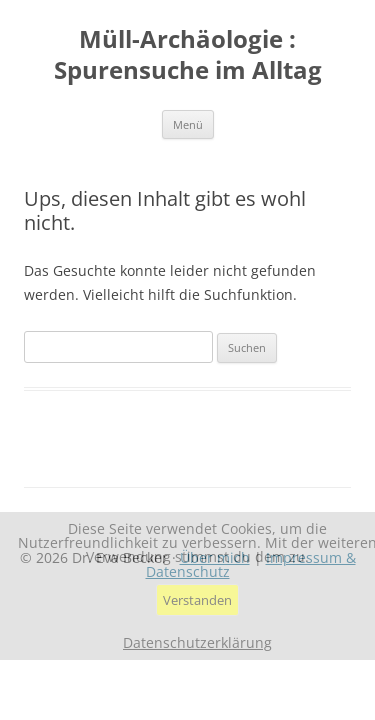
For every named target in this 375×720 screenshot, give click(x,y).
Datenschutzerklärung (197, 643)
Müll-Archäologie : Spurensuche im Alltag (188, 55)
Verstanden (197, 600)
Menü (188, 124)
